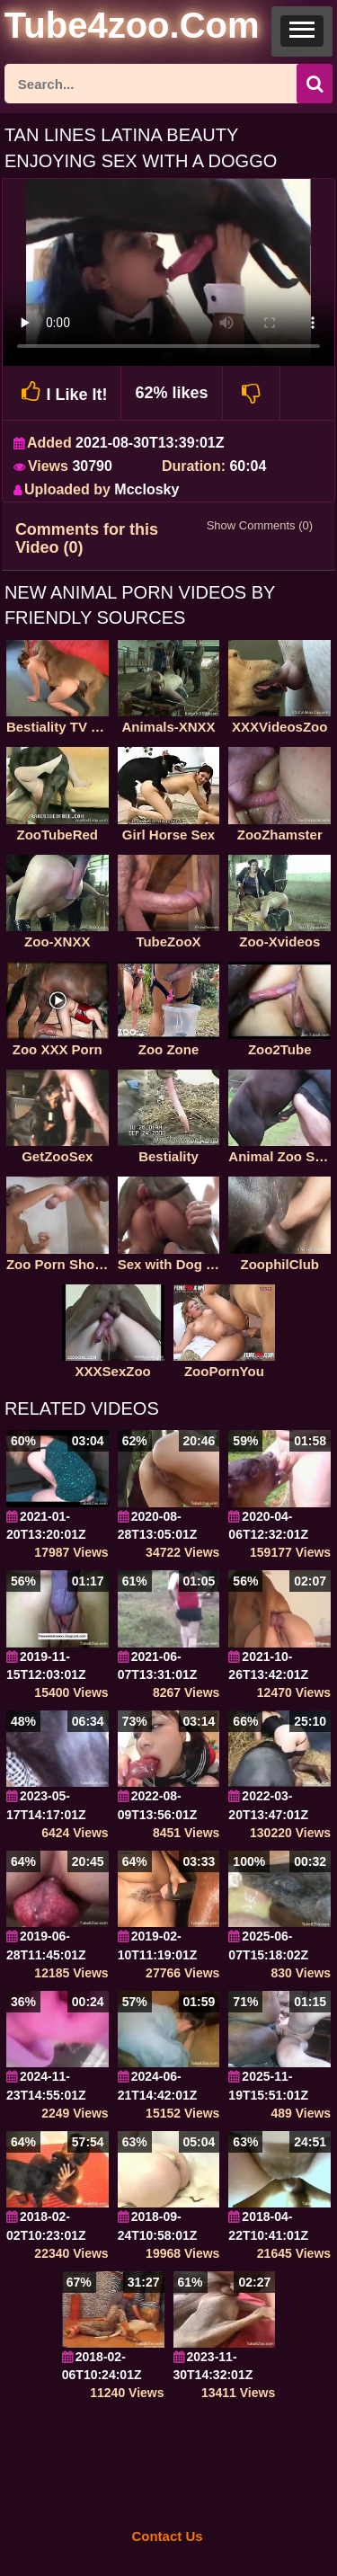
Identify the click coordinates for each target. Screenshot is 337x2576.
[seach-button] (315, 83)
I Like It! (62, 392)
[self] (102, 28)
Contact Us (166, 2536)
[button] (302, 31)
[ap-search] (168, 83)
